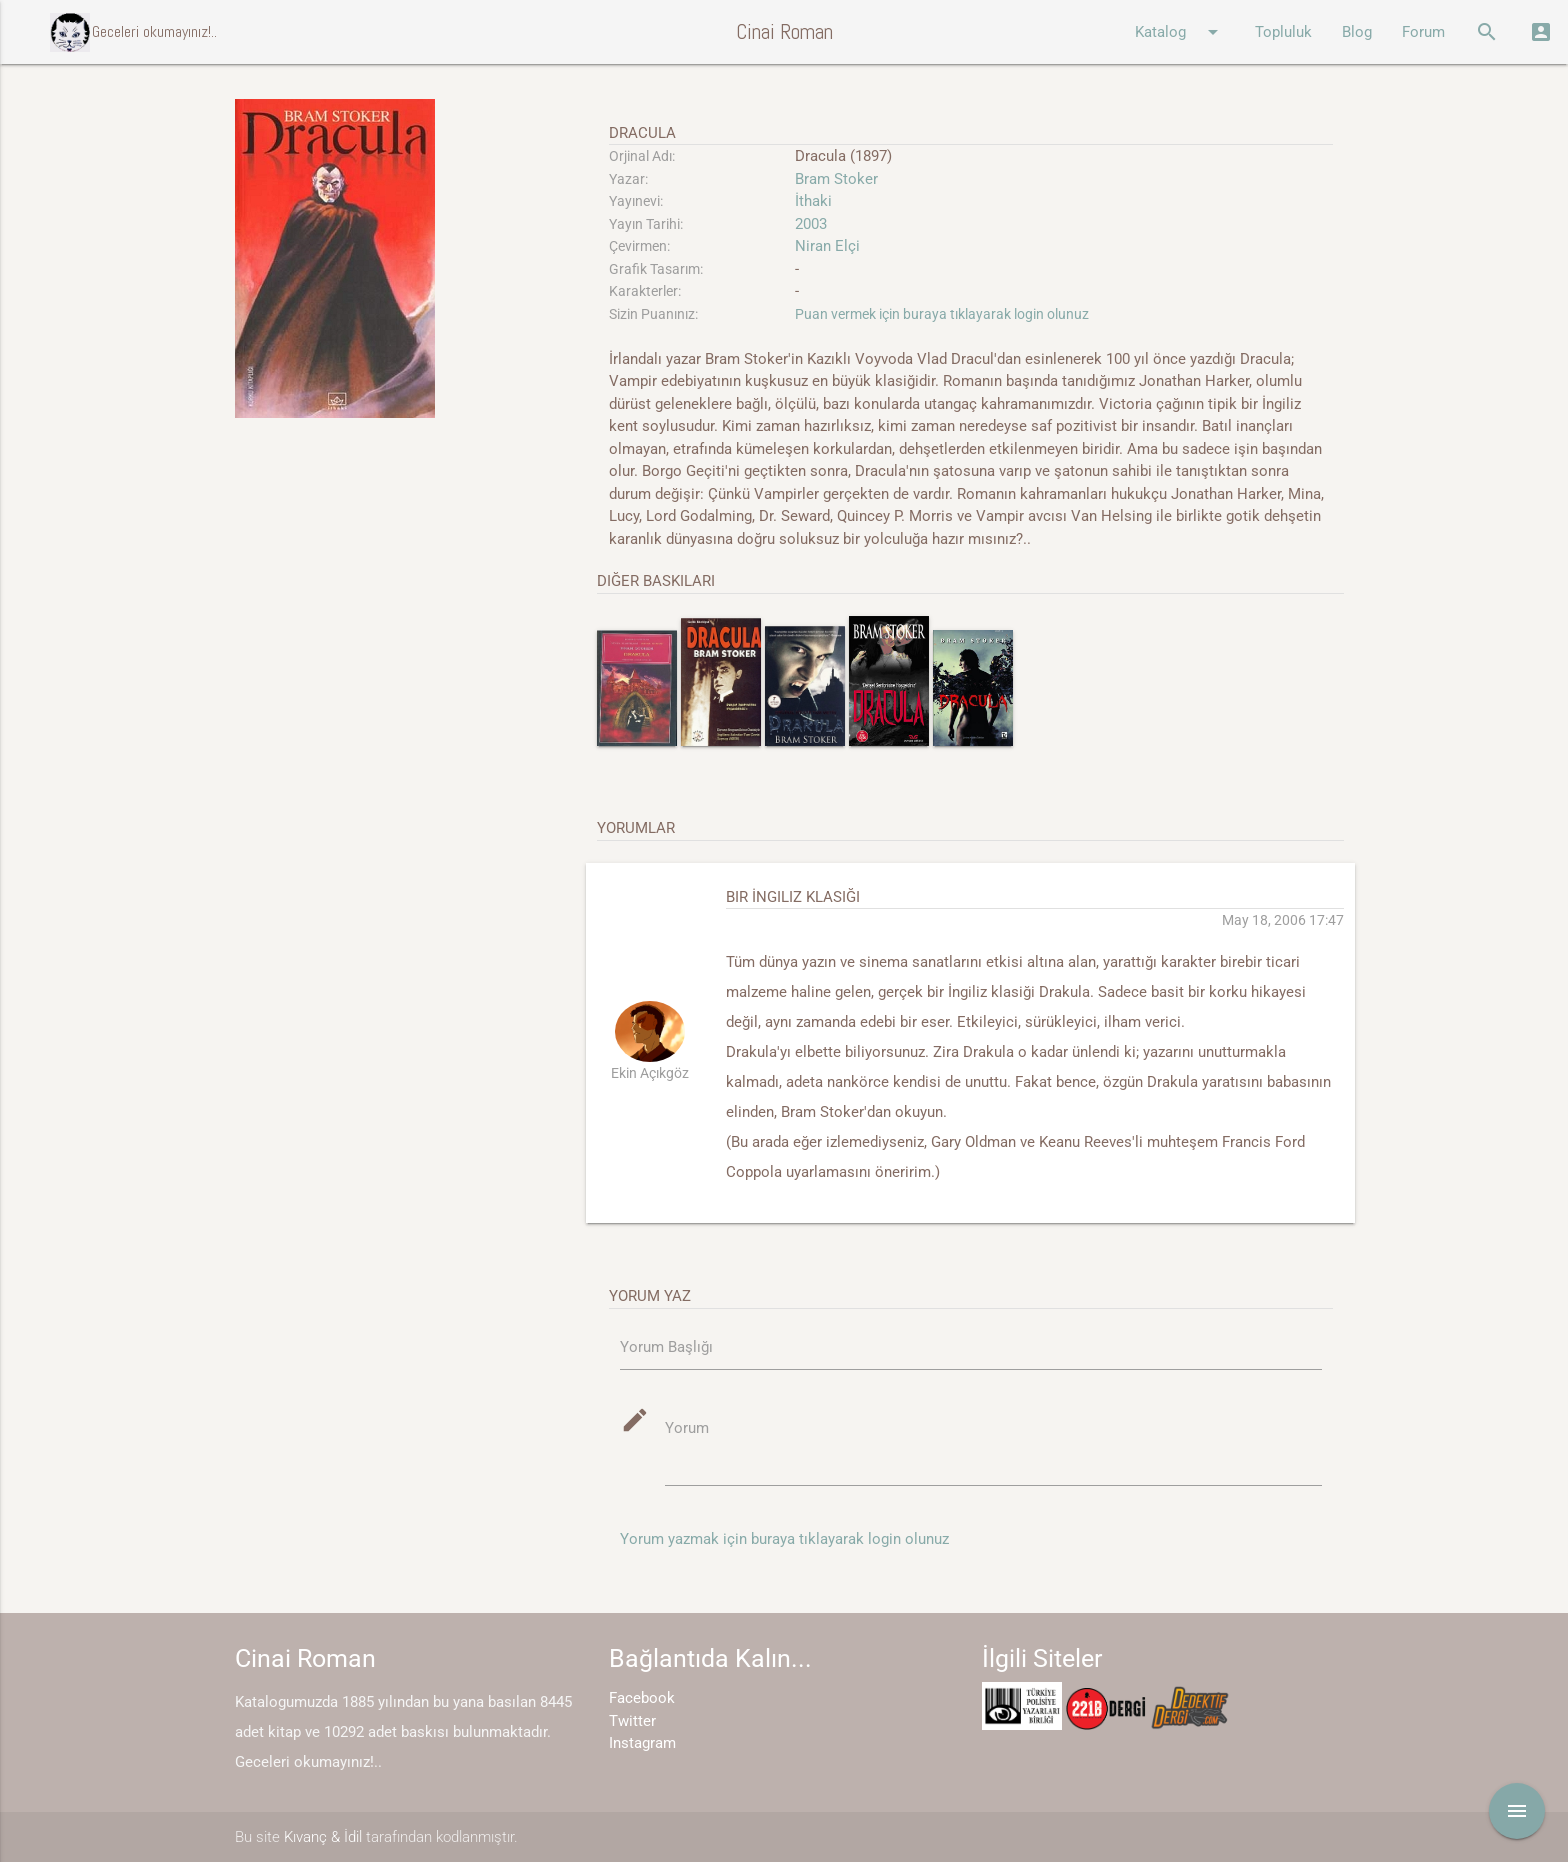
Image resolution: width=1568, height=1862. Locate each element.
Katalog (1180, 32)
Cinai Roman (784, 31)
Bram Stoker (836, 179)
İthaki (813, 201)
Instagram (642, 1743)
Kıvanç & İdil (323, 1837)
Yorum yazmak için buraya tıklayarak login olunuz (784, 1539)
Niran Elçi (827, 246)
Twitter (632, 1721)
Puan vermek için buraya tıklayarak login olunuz (942, 314)
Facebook (642, 1698)
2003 (811, 224)
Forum (1423, 32)
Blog (1357, 32)
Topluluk (1283, 32)
